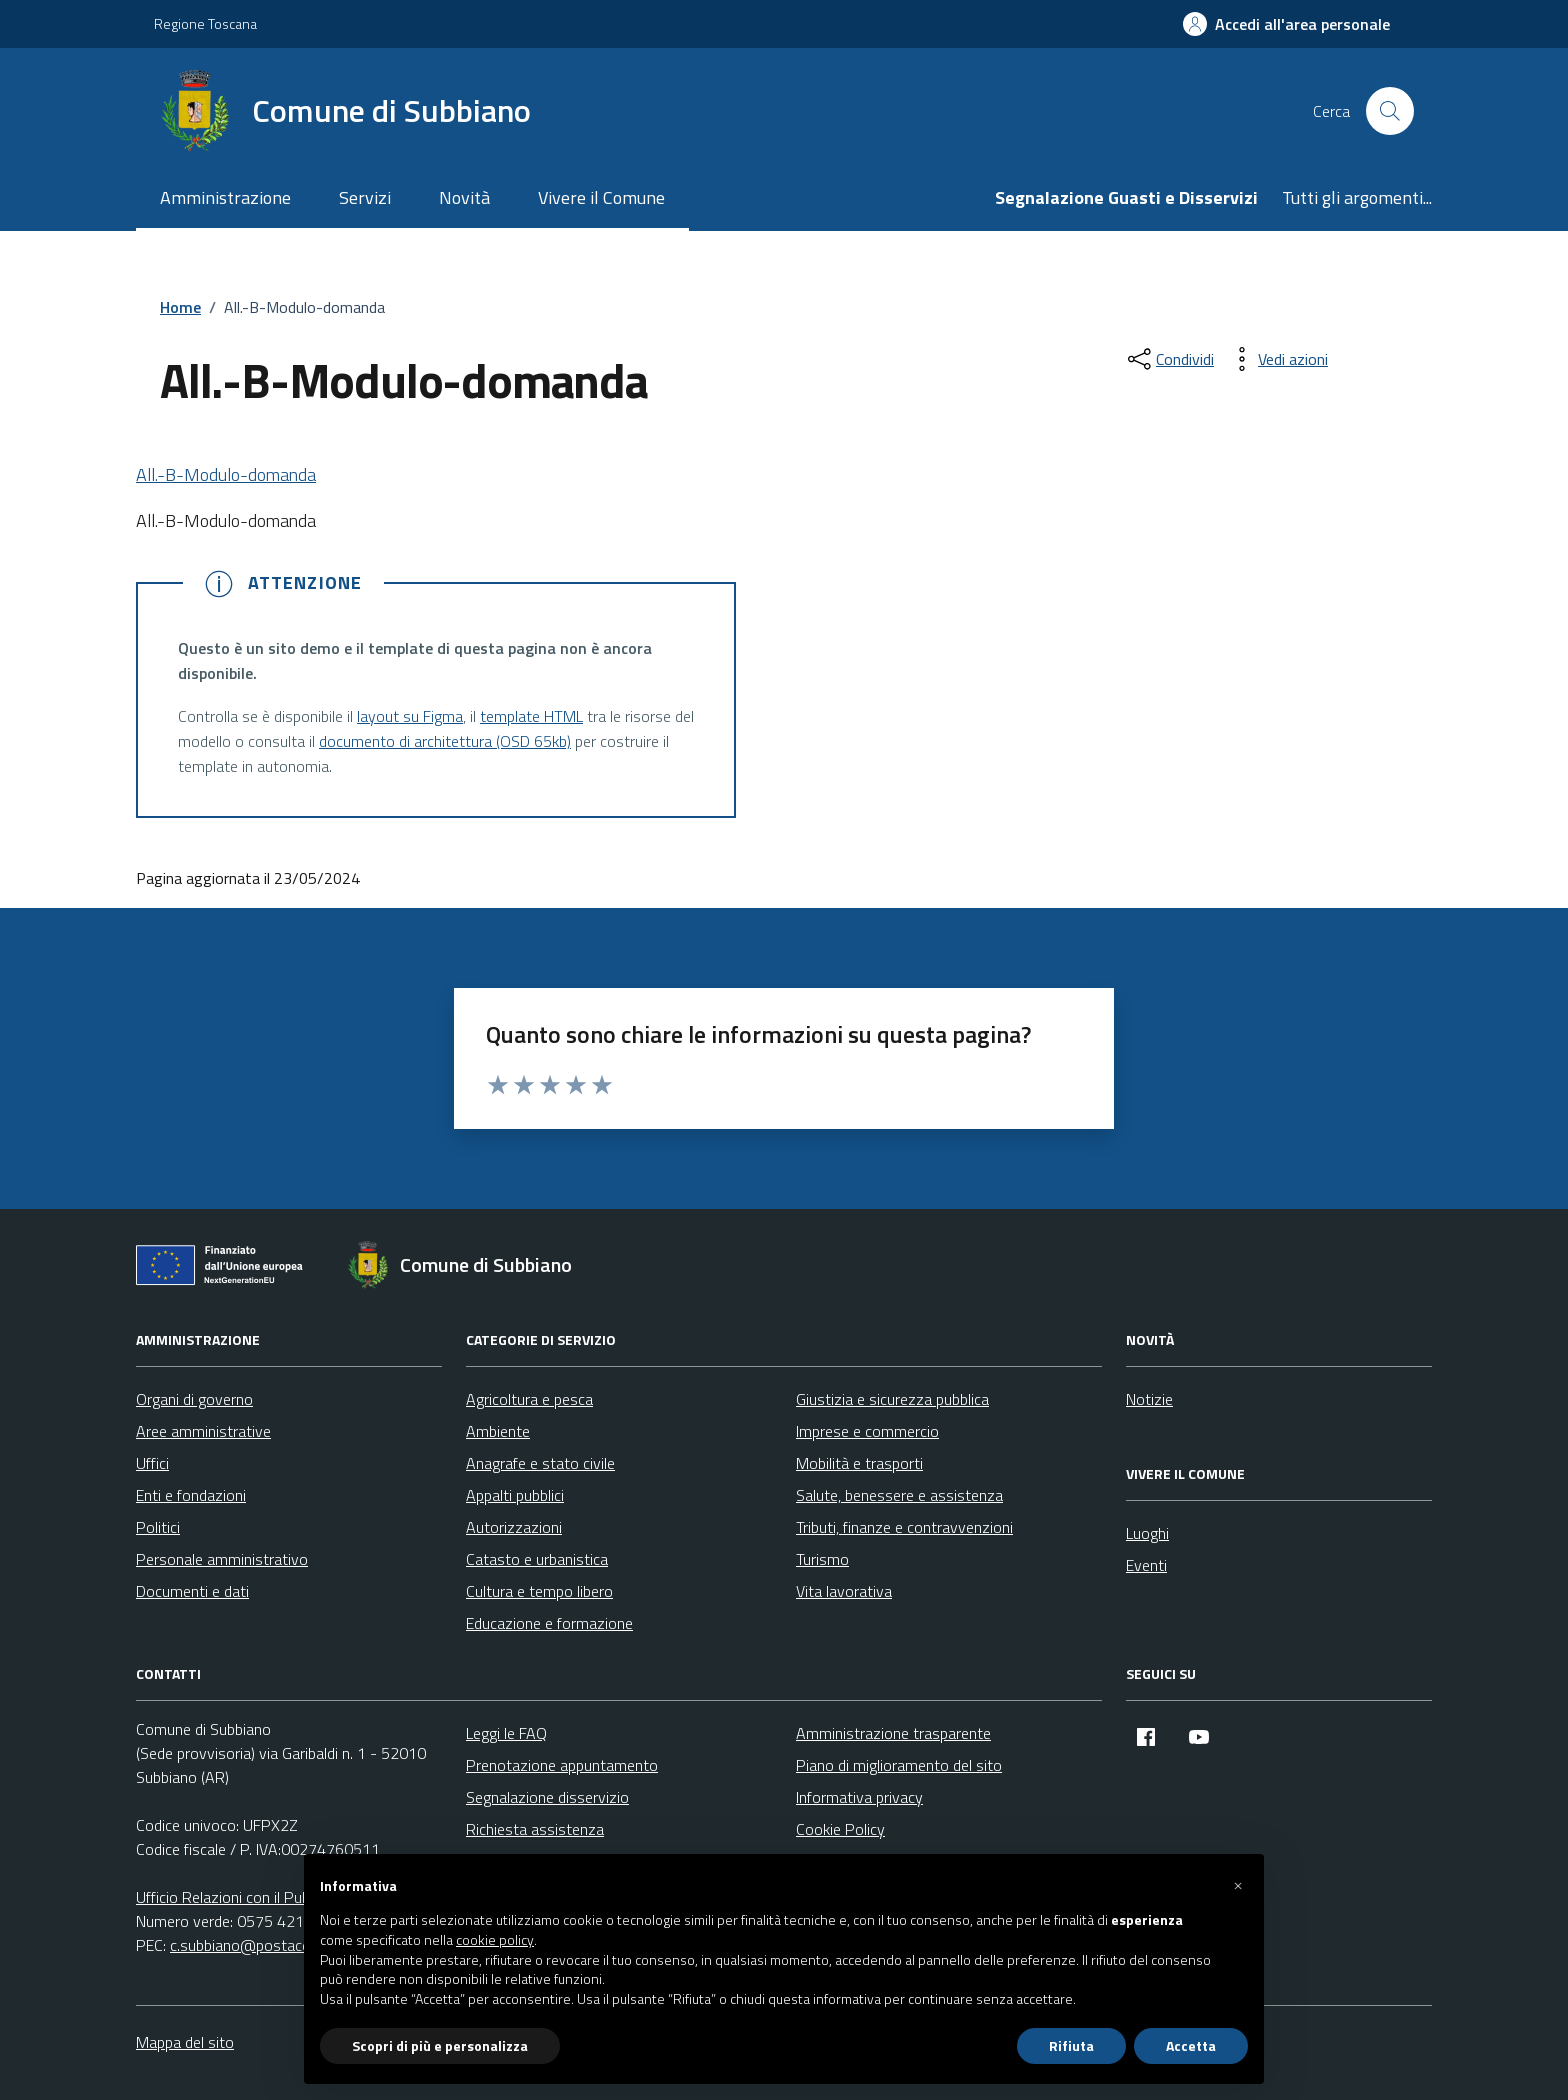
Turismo (822, 1559)
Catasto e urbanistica (537, 1559)
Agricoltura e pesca (529, 1399)
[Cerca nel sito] (1390, 111)
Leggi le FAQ (506, 1733)
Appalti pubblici (515, 1495)
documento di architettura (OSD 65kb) (445, 741)
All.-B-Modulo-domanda (226, 474)
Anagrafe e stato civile (540, 1463)
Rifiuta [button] (1071, 2045)
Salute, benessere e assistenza (899, 1495)
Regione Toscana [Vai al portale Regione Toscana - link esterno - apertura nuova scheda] (205, 23)
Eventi (1146, 1565)
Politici (158, 1527)
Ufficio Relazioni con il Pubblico (238, 1897)
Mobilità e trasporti (859, 1463)
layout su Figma (410, 716)
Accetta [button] (1191, 2045)
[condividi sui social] (1169, 359)
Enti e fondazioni (191, 1495)
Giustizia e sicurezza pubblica (892, 1399)
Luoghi (1147, 1533)
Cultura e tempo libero (539, 1591)
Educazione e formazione (549, 1623)
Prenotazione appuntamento (562, 1765)
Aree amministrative (203, 1431)
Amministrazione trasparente (893, 1733)
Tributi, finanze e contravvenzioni (904, 1527)
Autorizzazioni (514, 1527)
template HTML (531, 716)
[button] (1238, 1886)
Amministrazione (225, 197)
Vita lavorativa (844, 1591)
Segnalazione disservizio (547, 1797)
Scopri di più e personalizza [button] (440, 2045)
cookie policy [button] (495, 1940)
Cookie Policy (840, 1829)
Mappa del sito (185, 2042)
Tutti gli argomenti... (1357, 197)
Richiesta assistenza (535, 1829)
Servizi (365, 197)
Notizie (1149, 1399)
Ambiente (498, 1431)
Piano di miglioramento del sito (899, 1765)
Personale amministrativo (222, 1559)
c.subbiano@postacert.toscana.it (280, 1945)
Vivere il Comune (601, 197)
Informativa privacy (859, 1797)
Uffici (152, 1463)
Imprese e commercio (867, 1431)
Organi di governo (194, 1399)
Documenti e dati (192, 1591)
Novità (464, 197)
